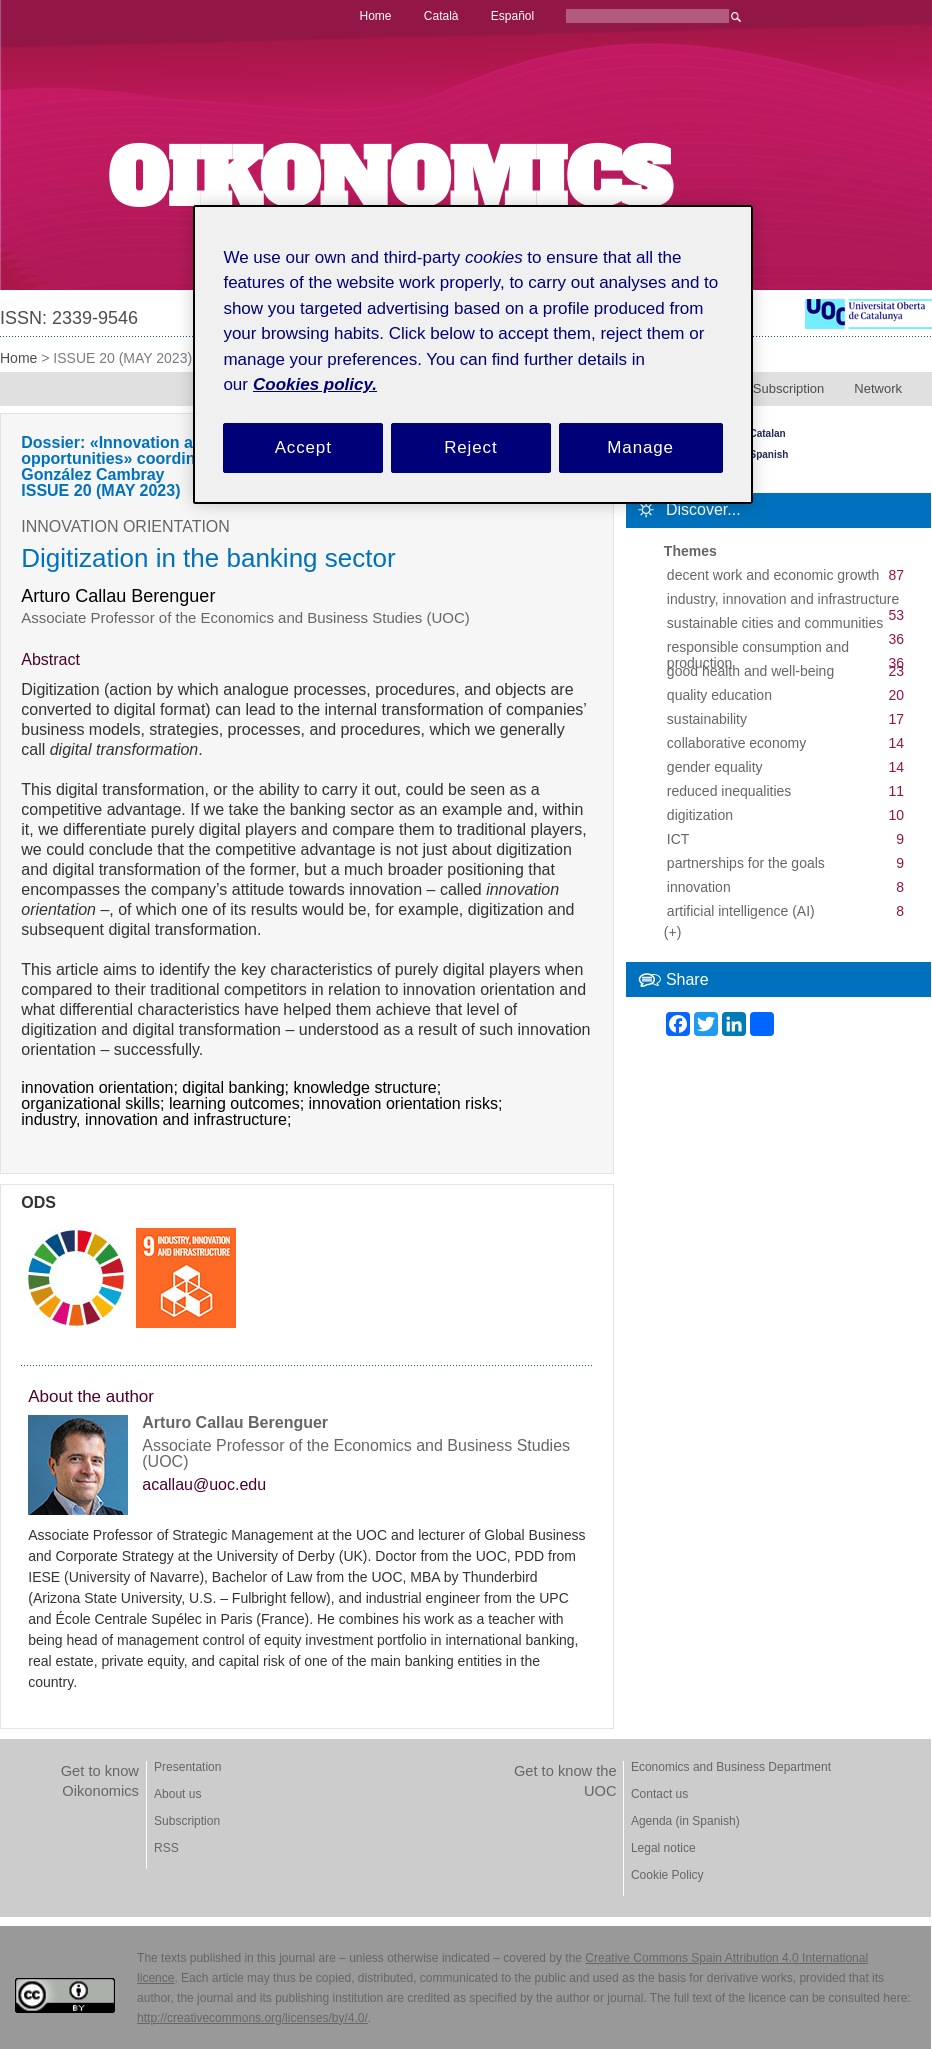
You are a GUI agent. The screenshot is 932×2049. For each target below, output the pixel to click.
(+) (673, 932)
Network (878, 388)
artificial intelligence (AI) (741, 911)
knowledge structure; (369, 1088)
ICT (678, 839)
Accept (303, 447)
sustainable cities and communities (775, 623)
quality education (719, 695)
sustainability (707, 719)
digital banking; (237, 1088)
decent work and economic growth (773, 575)
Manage (640, 447)
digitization (700, 815)
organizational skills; (95, 1104)
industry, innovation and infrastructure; (158, 1120)
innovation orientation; (101, 1088)
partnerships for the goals (746, 863)
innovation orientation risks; (408, 1104)
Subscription (789, 388)
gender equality (715, 767)
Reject (470, 447)
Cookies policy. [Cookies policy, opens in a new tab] (315, 384)
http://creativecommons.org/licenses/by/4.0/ (252, 2018)
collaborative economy (736, 743)
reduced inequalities (729, 791)
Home (18, 358)
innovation (699, 887)
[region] (472, 354)
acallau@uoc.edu (204, 1485)
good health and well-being (750, 671)
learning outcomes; (239, 1104)
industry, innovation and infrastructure (783, 599)
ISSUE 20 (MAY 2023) (122, 358)
